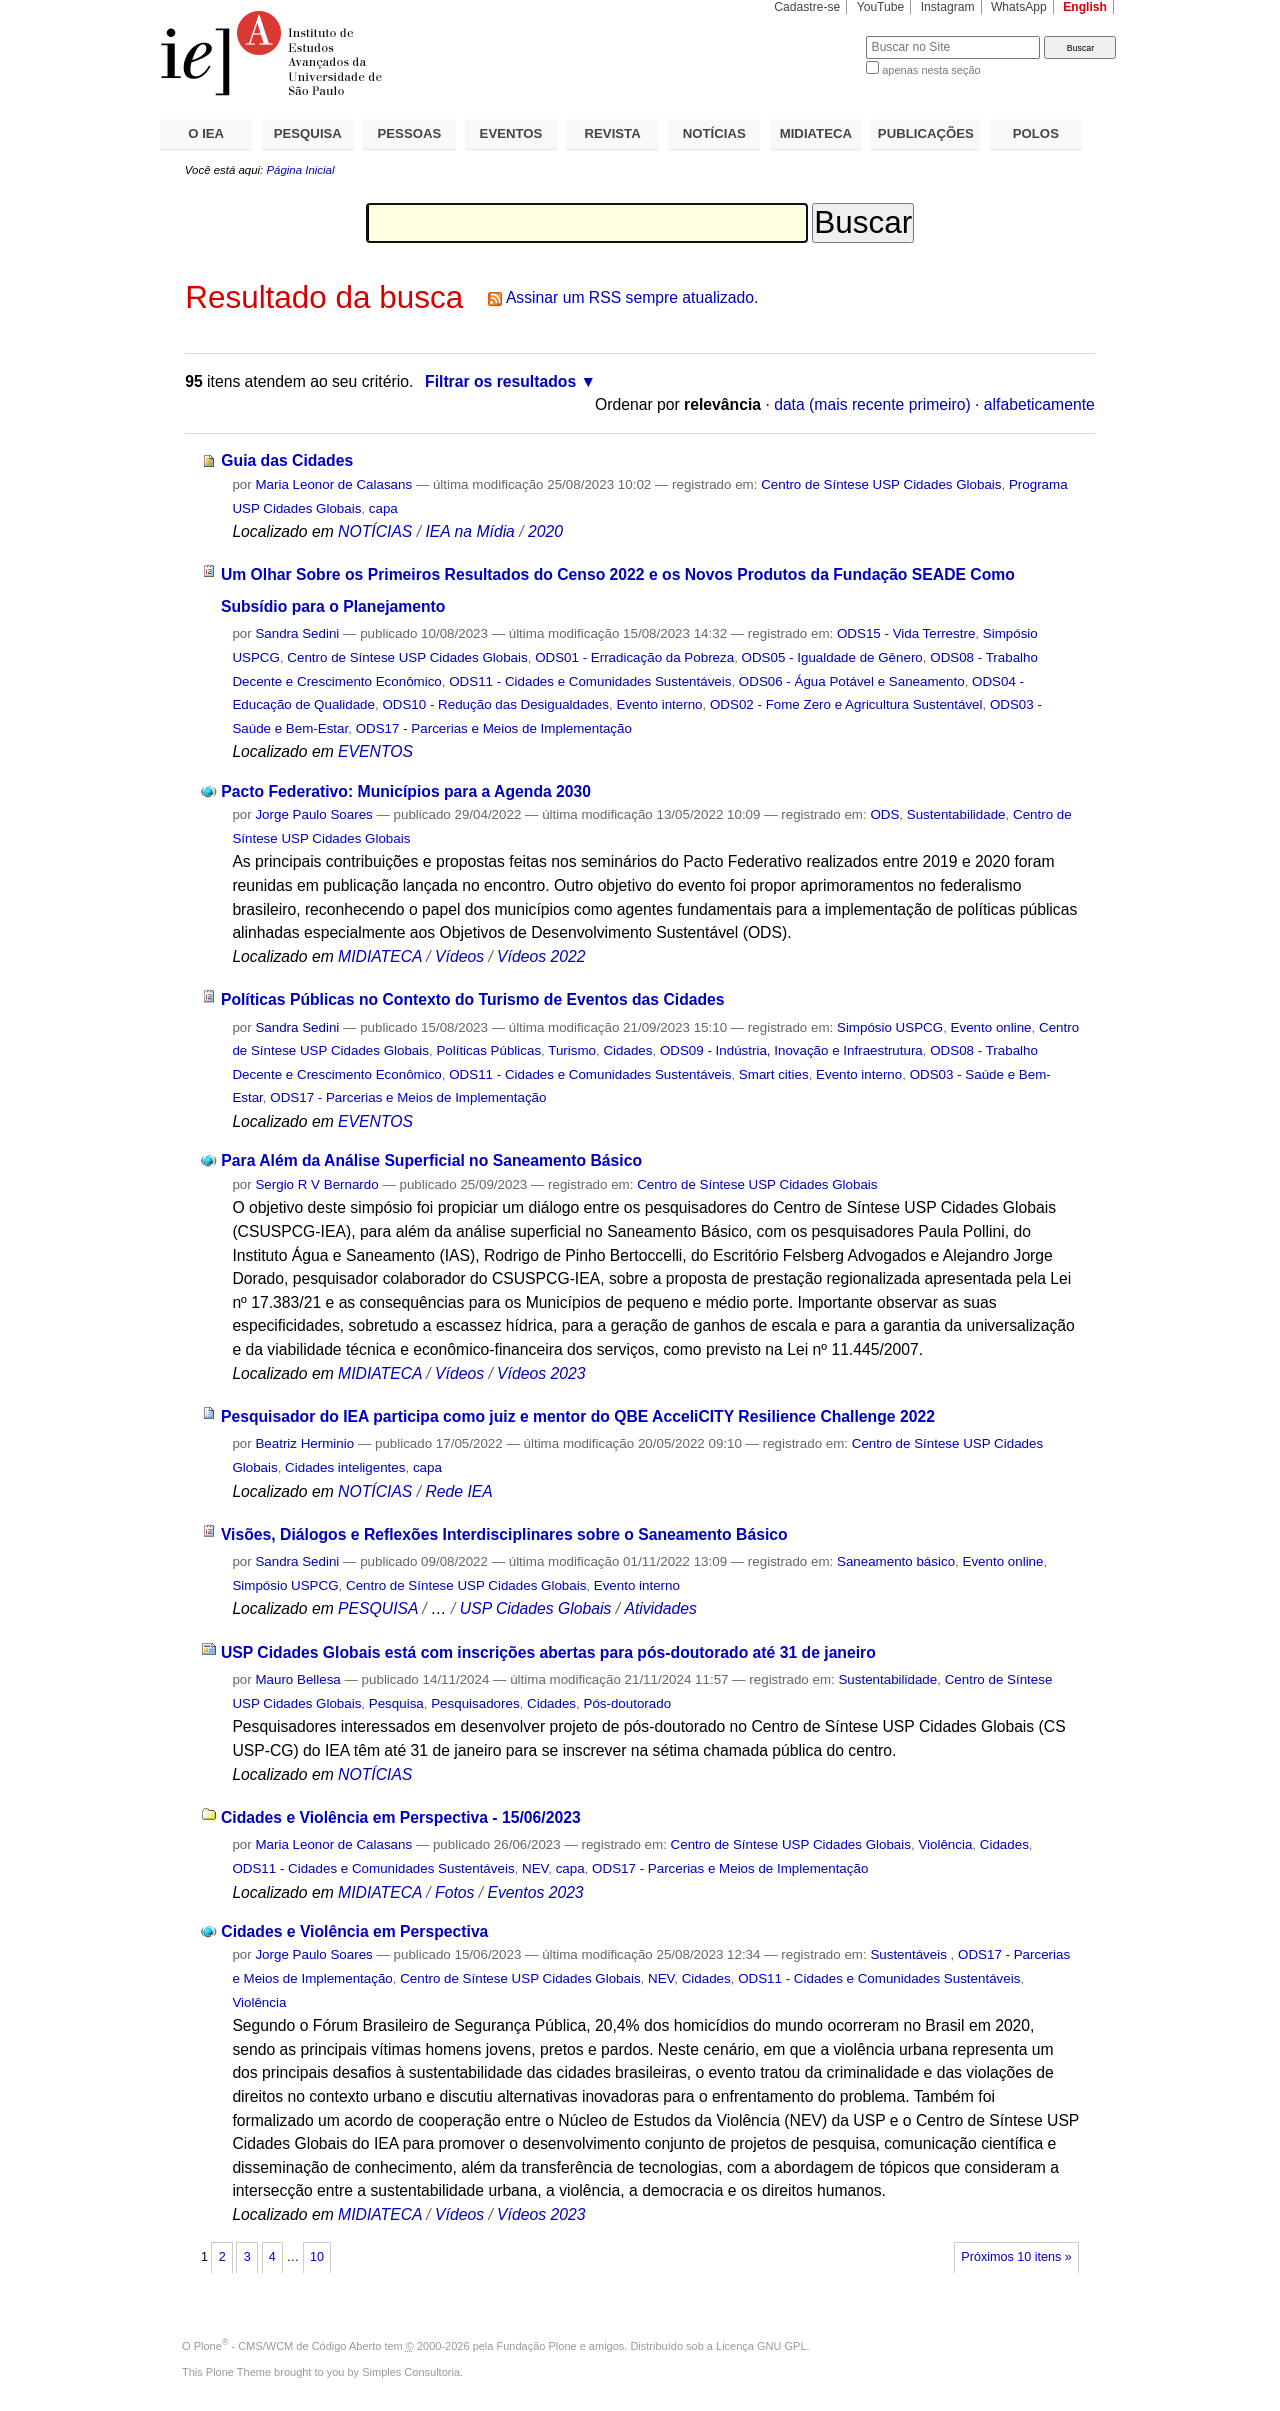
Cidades (627, 1050)
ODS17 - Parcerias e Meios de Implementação (494, 728)
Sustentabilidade (956, 814)
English (1085, 7)
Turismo (572, 1050)
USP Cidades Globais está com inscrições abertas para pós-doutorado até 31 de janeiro (548, 1652)
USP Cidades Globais (535, 1608)
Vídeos (459, 956)
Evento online (991, 1027)
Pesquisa (396, 1703)
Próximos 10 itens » (1016, 2257)
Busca (817, 35)
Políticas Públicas (488, 1050)
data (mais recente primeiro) (872, 404)
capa (383, 508)
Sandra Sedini (297, 633)
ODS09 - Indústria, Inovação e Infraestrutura (791, 1050)
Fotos (454, 1892)
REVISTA (613, 133)
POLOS (1036, 133)
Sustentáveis (910, 1954)
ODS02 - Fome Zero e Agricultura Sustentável (846, 704)
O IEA (206, 133)
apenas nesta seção (931, 70)
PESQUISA (308, 133)
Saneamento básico (896, 1561)
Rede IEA (458, 1491)
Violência (945, 1844)
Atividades (660, 1608)
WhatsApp (1019, 7)
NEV (535, 1868)
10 (317, 2257)
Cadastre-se (807, 7)
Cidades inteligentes (345, 1467)
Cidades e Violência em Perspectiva (354, 1931)
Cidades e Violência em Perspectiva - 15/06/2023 (401, 1817)
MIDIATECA (816, 133)
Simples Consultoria (411, 2372)
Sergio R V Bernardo (316, 1184)
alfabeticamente (1039, 404)
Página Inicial (300, 170)
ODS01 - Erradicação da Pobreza (634, 657)
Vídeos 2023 (541, 1373)
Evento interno (659, 704)
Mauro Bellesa (297, 1679)
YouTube (881, 7)
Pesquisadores (475, 1703)
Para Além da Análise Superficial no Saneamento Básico (431, 1160)
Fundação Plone (537, 2346)
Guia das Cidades (287, 460)
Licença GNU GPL (761, 2346)
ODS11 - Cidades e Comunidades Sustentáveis (590, 681)
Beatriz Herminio (304, 1443)
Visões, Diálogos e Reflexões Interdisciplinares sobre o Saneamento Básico (504, 1534)
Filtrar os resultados (500, 381)
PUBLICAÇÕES (926, 133)
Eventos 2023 (535, 1892)
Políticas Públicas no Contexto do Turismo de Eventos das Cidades (473, 999)
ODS (884, 814)
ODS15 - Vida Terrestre (906, 633)
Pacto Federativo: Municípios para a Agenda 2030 (406, 791)
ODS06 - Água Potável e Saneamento (852, 681)
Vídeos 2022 (541, 956)
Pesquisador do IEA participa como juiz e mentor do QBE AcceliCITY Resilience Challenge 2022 (578, 1416)
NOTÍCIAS (714, 133)
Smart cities (774, 1074)
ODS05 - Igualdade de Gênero (832, 657)
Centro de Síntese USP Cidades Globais (881, 484)
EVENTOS (511, 133)
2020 (545, 531)
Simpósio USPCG (890, 1027)
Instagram (948, 7)
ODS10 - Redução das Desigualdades (495, 704)
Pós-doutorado (627, 1703)
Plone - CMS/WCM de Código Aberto (288, 2346)
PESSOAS (410, 133)
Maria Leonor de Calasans (333, 484)
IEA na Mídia (469, 531)
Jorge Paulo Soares (313, 814)
